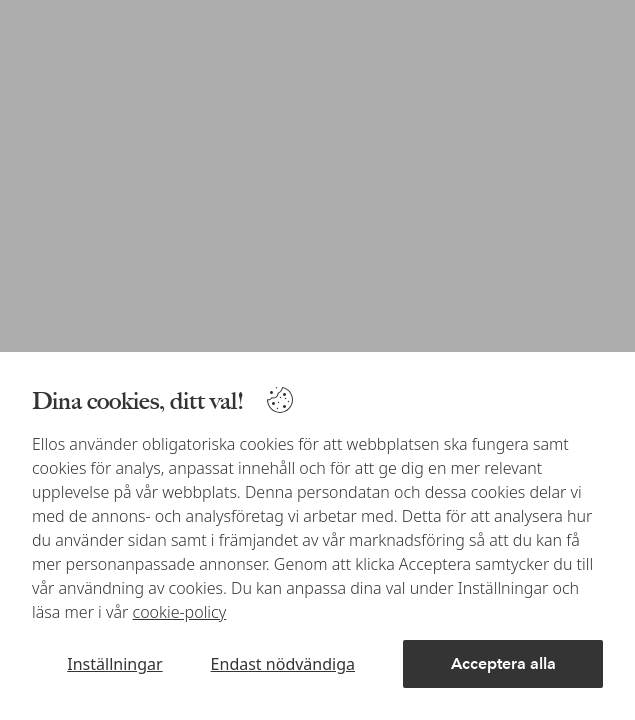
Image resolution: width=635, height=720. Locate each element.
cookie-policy (180, 612)
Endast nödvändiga (283, 664)
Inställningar (114, 664)
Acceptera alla (503, 663)
